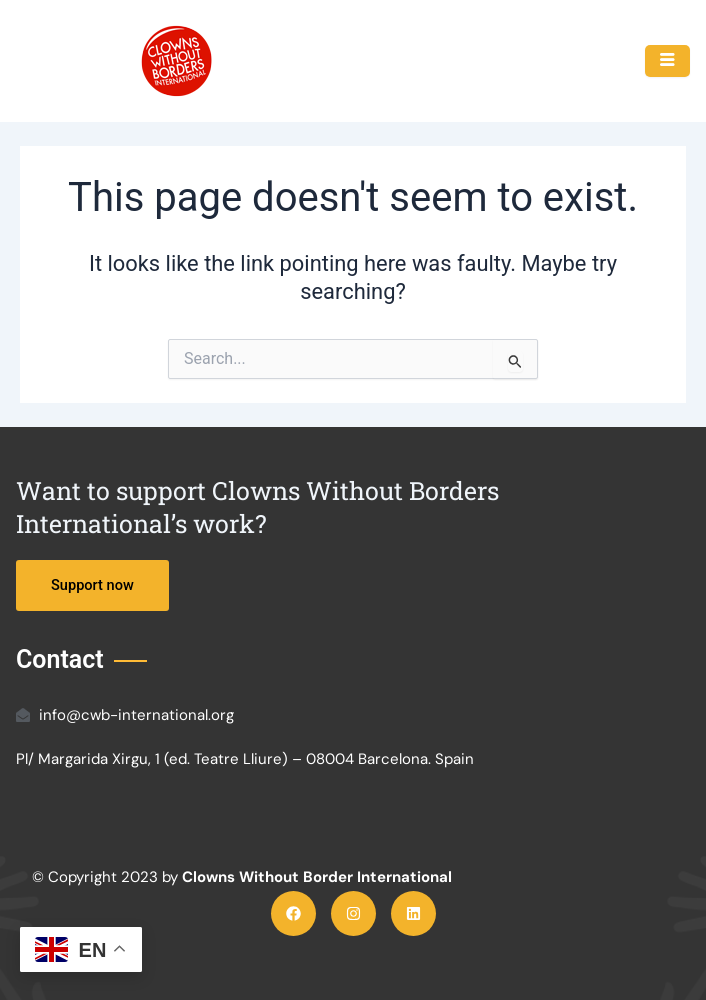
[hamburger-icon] (667, 61)
